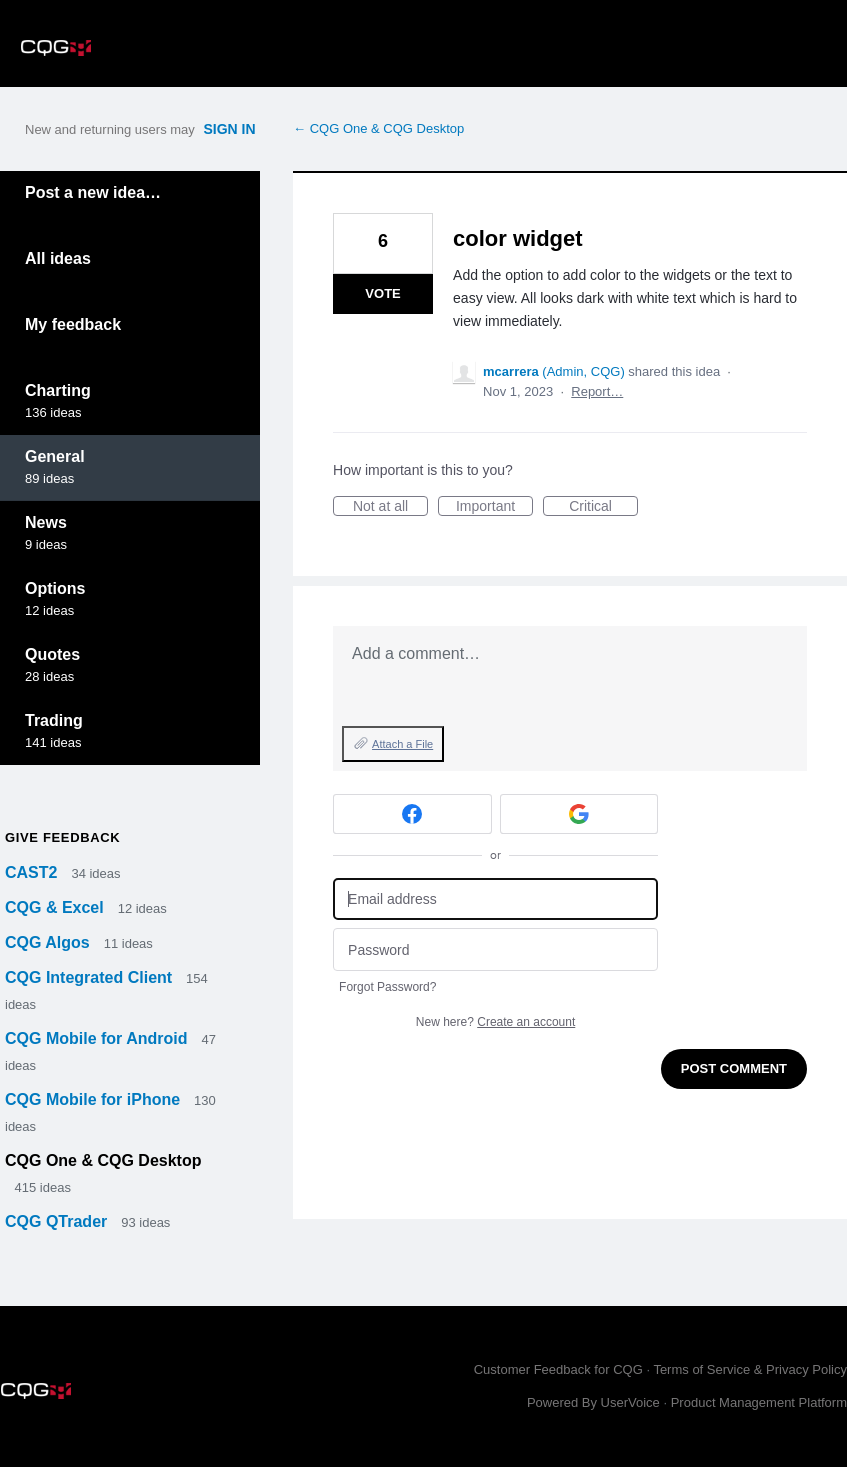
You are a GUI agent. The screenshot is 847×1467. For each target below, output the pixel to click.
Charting (58, 390)
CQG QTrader (58, 1221)
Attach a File (402, 744)
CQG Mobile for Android (98, 1038)
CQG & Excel (56, 907)
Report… (597, 391)
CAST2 (33, 872)
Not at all (390, 507)
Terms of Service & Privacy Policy (750, 1369)
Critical (603, 507)
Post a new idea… (93, 192)
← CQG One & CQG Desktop (378, 128)
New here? (495, 1022)
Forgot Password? (387, 987)
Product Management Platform (759, 1402)
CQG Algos (49, 942)
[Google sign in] (579, 814)
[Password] (495, 949)
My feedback (73, 324)
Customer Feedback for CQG (558, 1369)
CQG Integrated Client (91, 977)
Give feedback (62, 837)
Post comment (734, 1068)
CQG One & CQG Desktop (103, 1160)
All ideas (58, 258)
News (46, 522)
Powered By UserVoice (595, 1402)
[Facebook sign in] (412, 814)
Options (55, 588)
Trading (54, 720)
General (55, 456)
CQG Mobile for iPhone (95, 1099)
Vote (382, 293)
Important (494, 507)
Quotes (52, 654)
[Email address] (495, 899)
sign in (229, 129)
